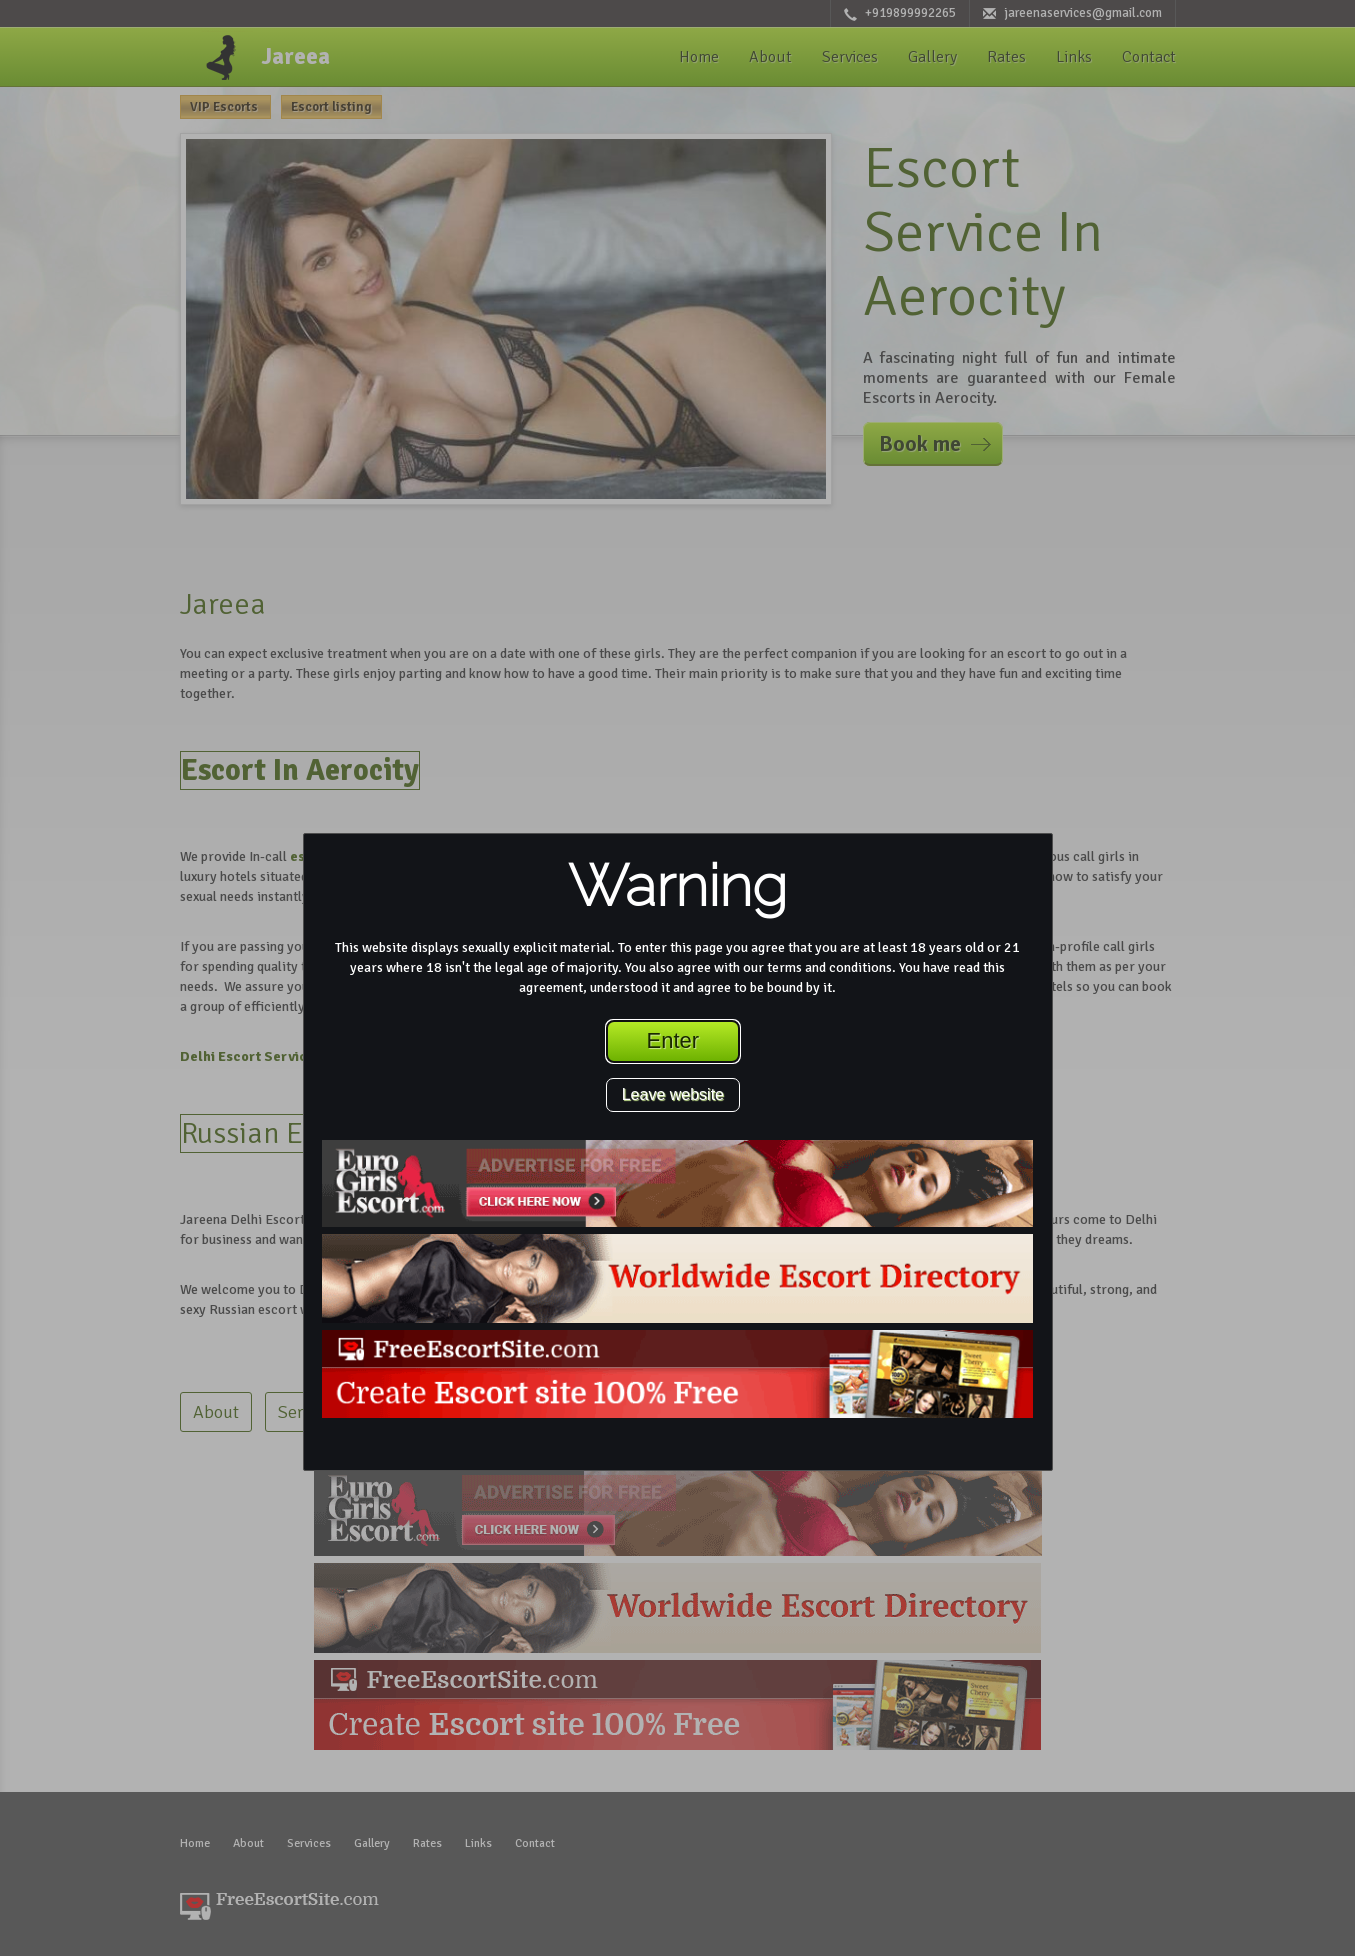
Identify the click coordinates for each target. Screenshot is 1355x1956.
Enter (673, 1040)
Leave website (673, 1094)
